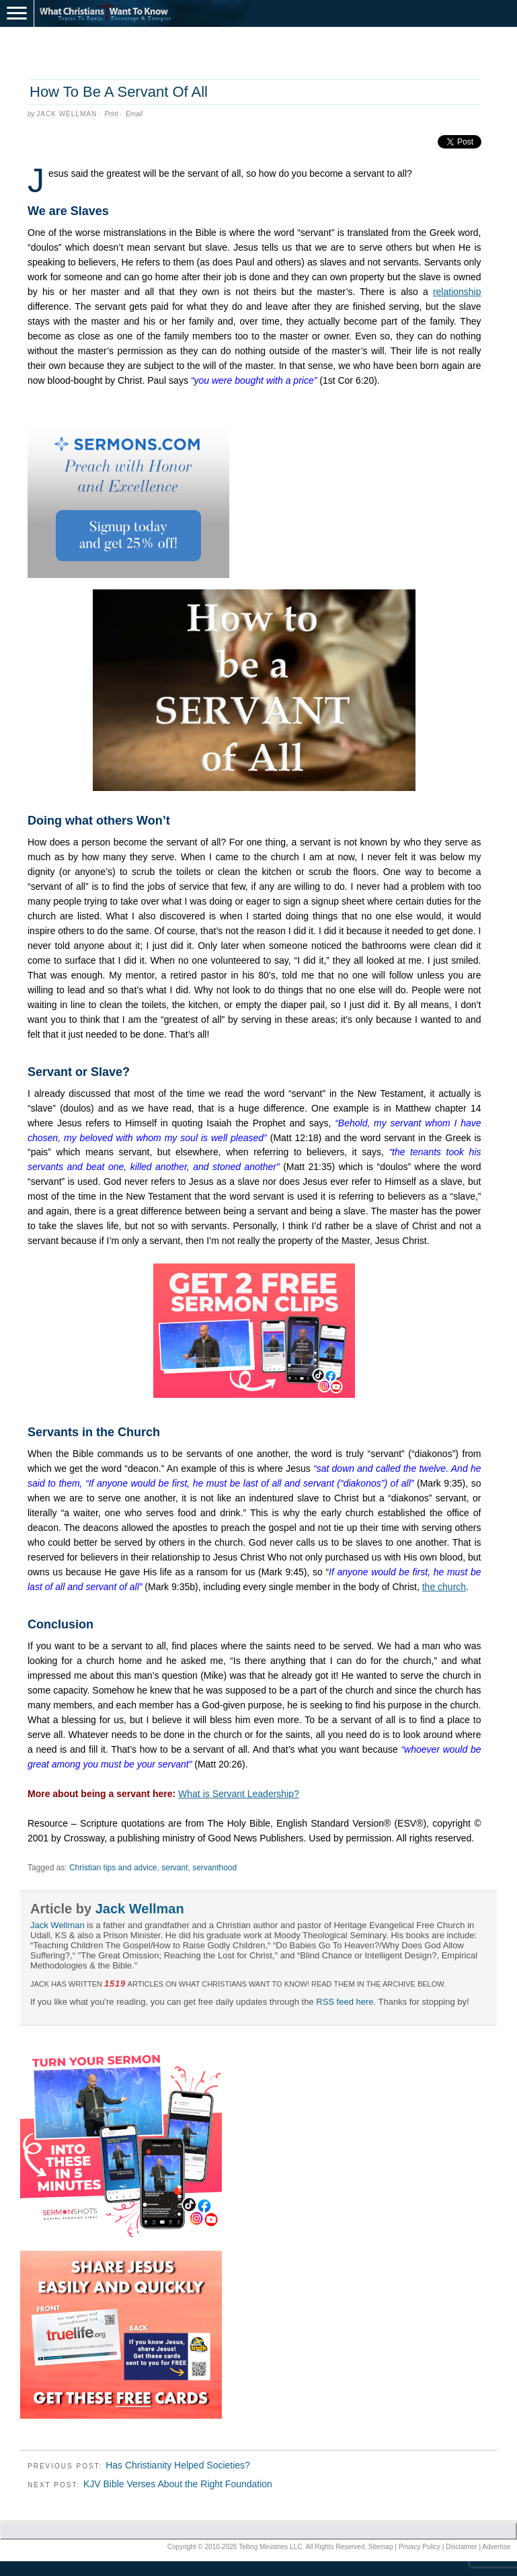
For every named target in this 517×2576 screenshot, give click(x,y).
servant (174, 1867)
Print (111, 114)
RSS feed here (344, 2002)
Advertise (496, 2546)
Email (134, 114)
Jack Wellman (66, 114)
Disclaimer (461, 2546)
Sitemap (380, 2546)
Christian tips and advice (113, 1867)
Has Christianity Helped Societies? (178, 2465)
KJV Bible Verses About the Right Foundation (177, 2484)
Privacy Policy (419, 2546)
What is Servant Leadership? (238, 1793)
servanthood (214, 1867)
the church (444, 1586)
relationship (457, 291)
